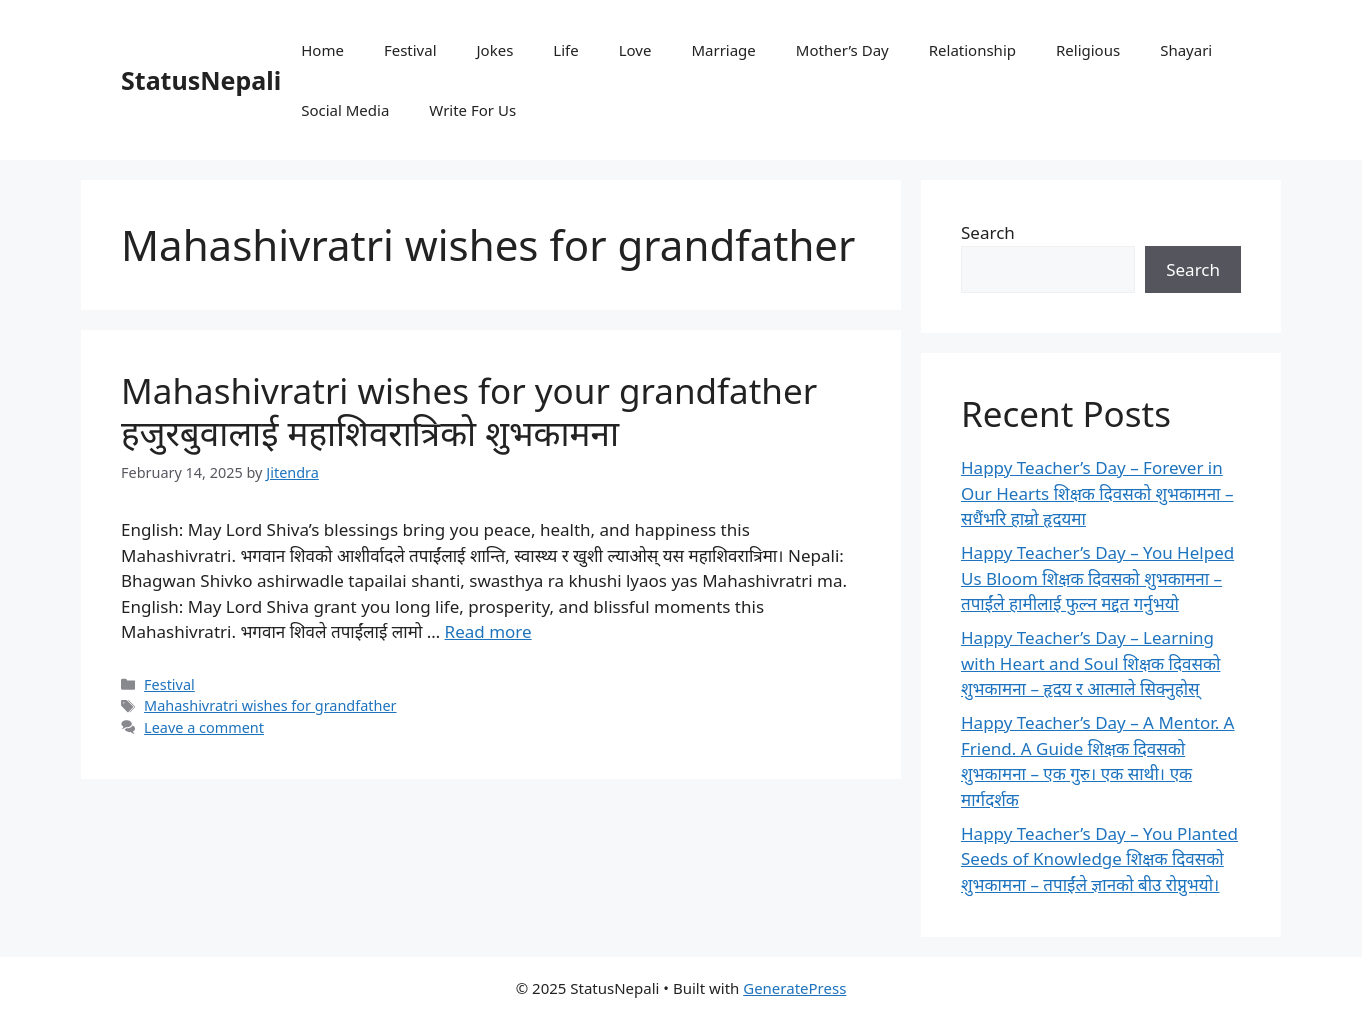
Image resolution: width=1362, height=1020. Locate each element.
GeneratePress (794, 988)
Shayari (1186, 50)
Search (988, 232)
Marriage (723, 50)
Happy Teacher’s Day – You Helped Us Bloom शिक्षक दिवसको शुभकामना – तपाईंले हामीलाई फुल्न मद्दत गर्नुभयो (1097, 578)
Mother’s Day (842, 50)
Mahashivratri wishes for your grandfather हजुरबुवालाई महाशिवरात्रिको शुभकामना (469, 411)
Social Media (345, 110)
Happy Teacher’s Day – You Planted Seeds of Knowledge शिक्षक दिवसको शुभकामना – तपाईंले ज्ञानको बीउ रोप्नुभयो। (1099, 859)
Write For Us (472, 110)
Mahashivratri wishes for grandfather (270, 705)
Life (565, 50)
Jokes (495, 50)
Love (635, 50)
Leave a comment (204, 727)
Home (322, 50)
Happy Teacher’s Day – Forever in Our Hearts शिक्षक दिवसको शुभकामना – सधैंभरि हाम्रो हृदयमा (1097, 493)
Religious (1088, 50)
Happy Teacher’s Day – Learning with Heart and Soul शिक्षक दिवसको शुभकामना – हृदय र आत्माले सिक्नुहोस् (1090, 663)
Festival (410, 50)
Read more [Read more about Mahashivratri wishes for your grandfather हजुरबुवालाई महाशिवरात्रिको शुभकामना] (488, 631)
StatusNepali (201, 80)
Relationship (972, 50)
